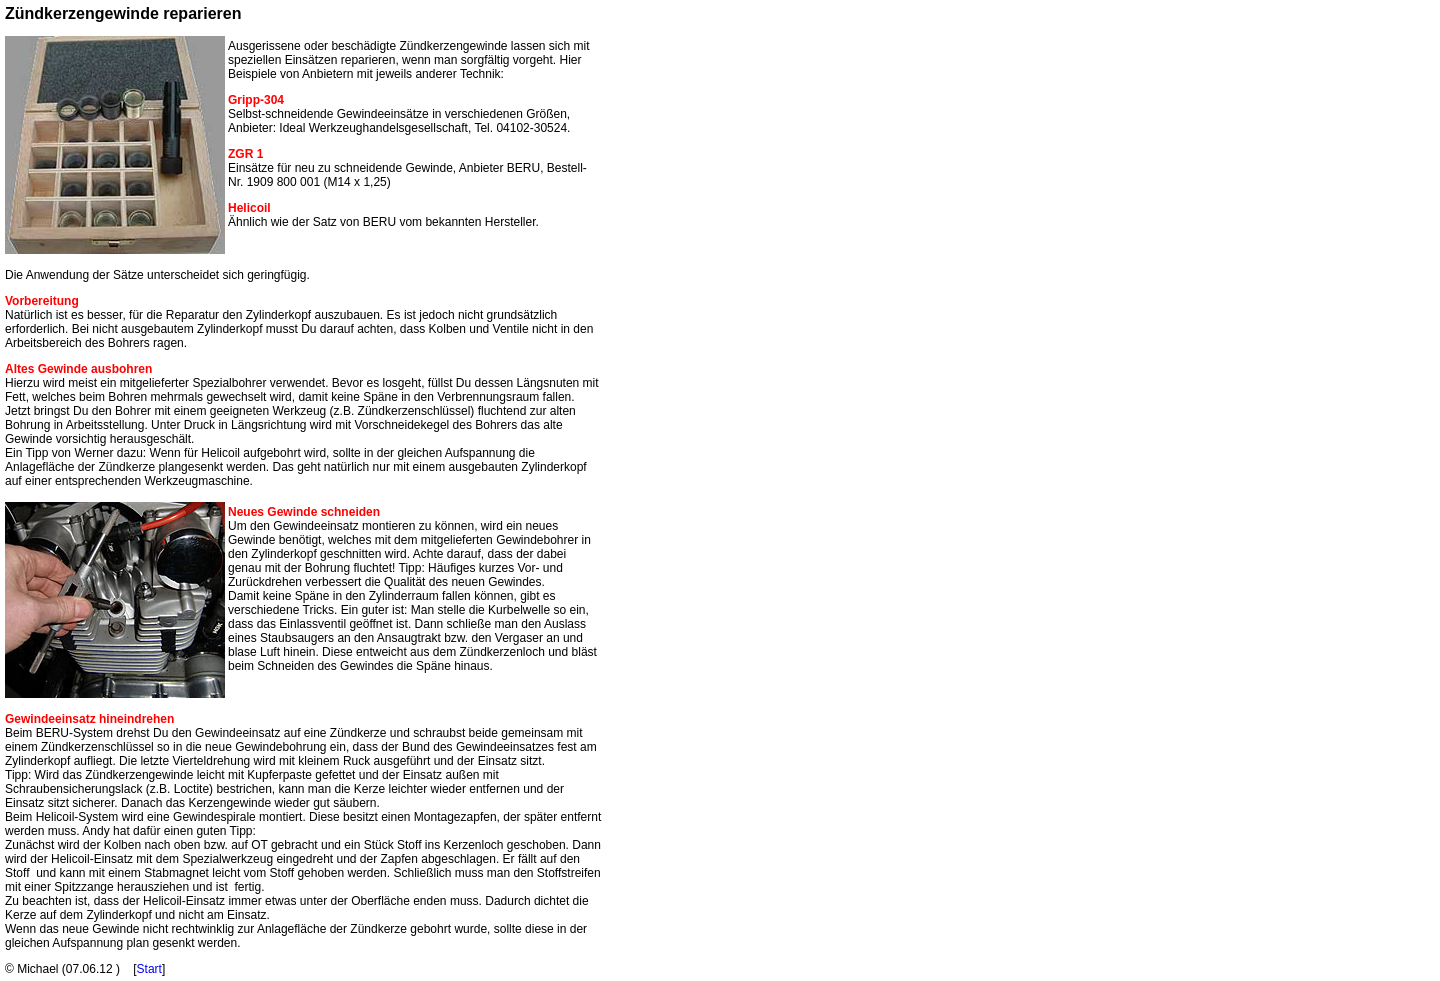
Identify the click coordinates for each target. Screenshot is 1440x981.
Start (149, 969)
